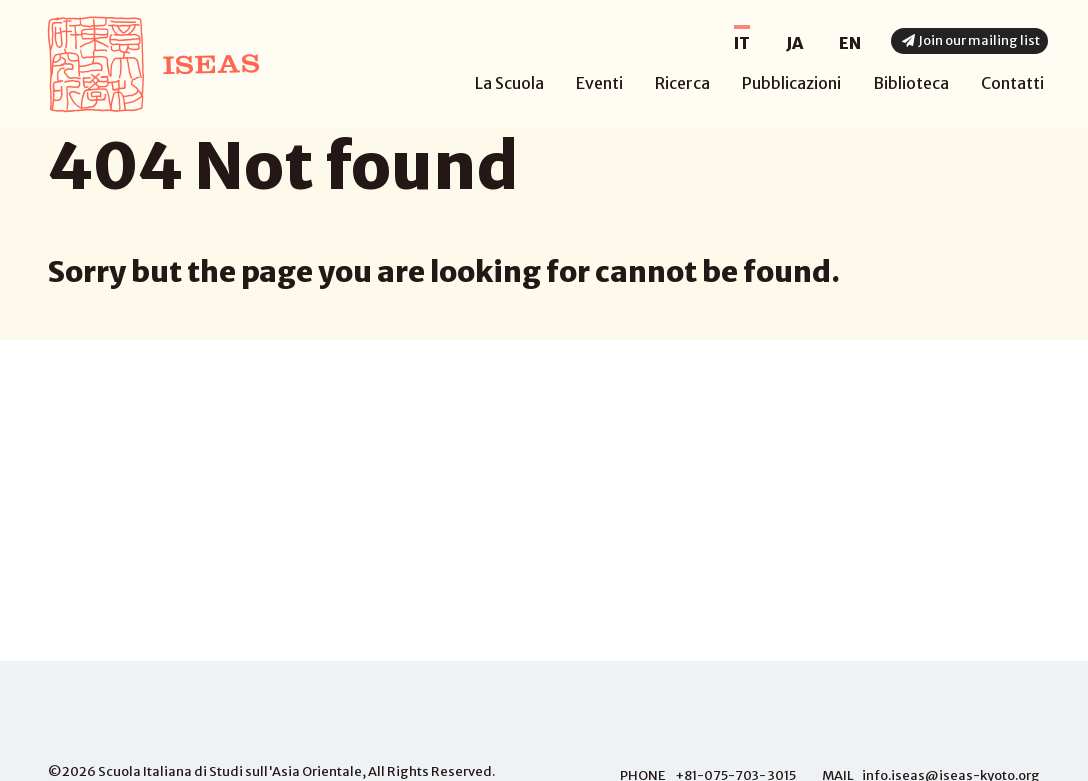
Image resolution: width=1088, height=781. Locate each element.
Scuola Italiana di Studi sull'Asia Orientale (230, 771)
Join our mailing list (969, 40)
